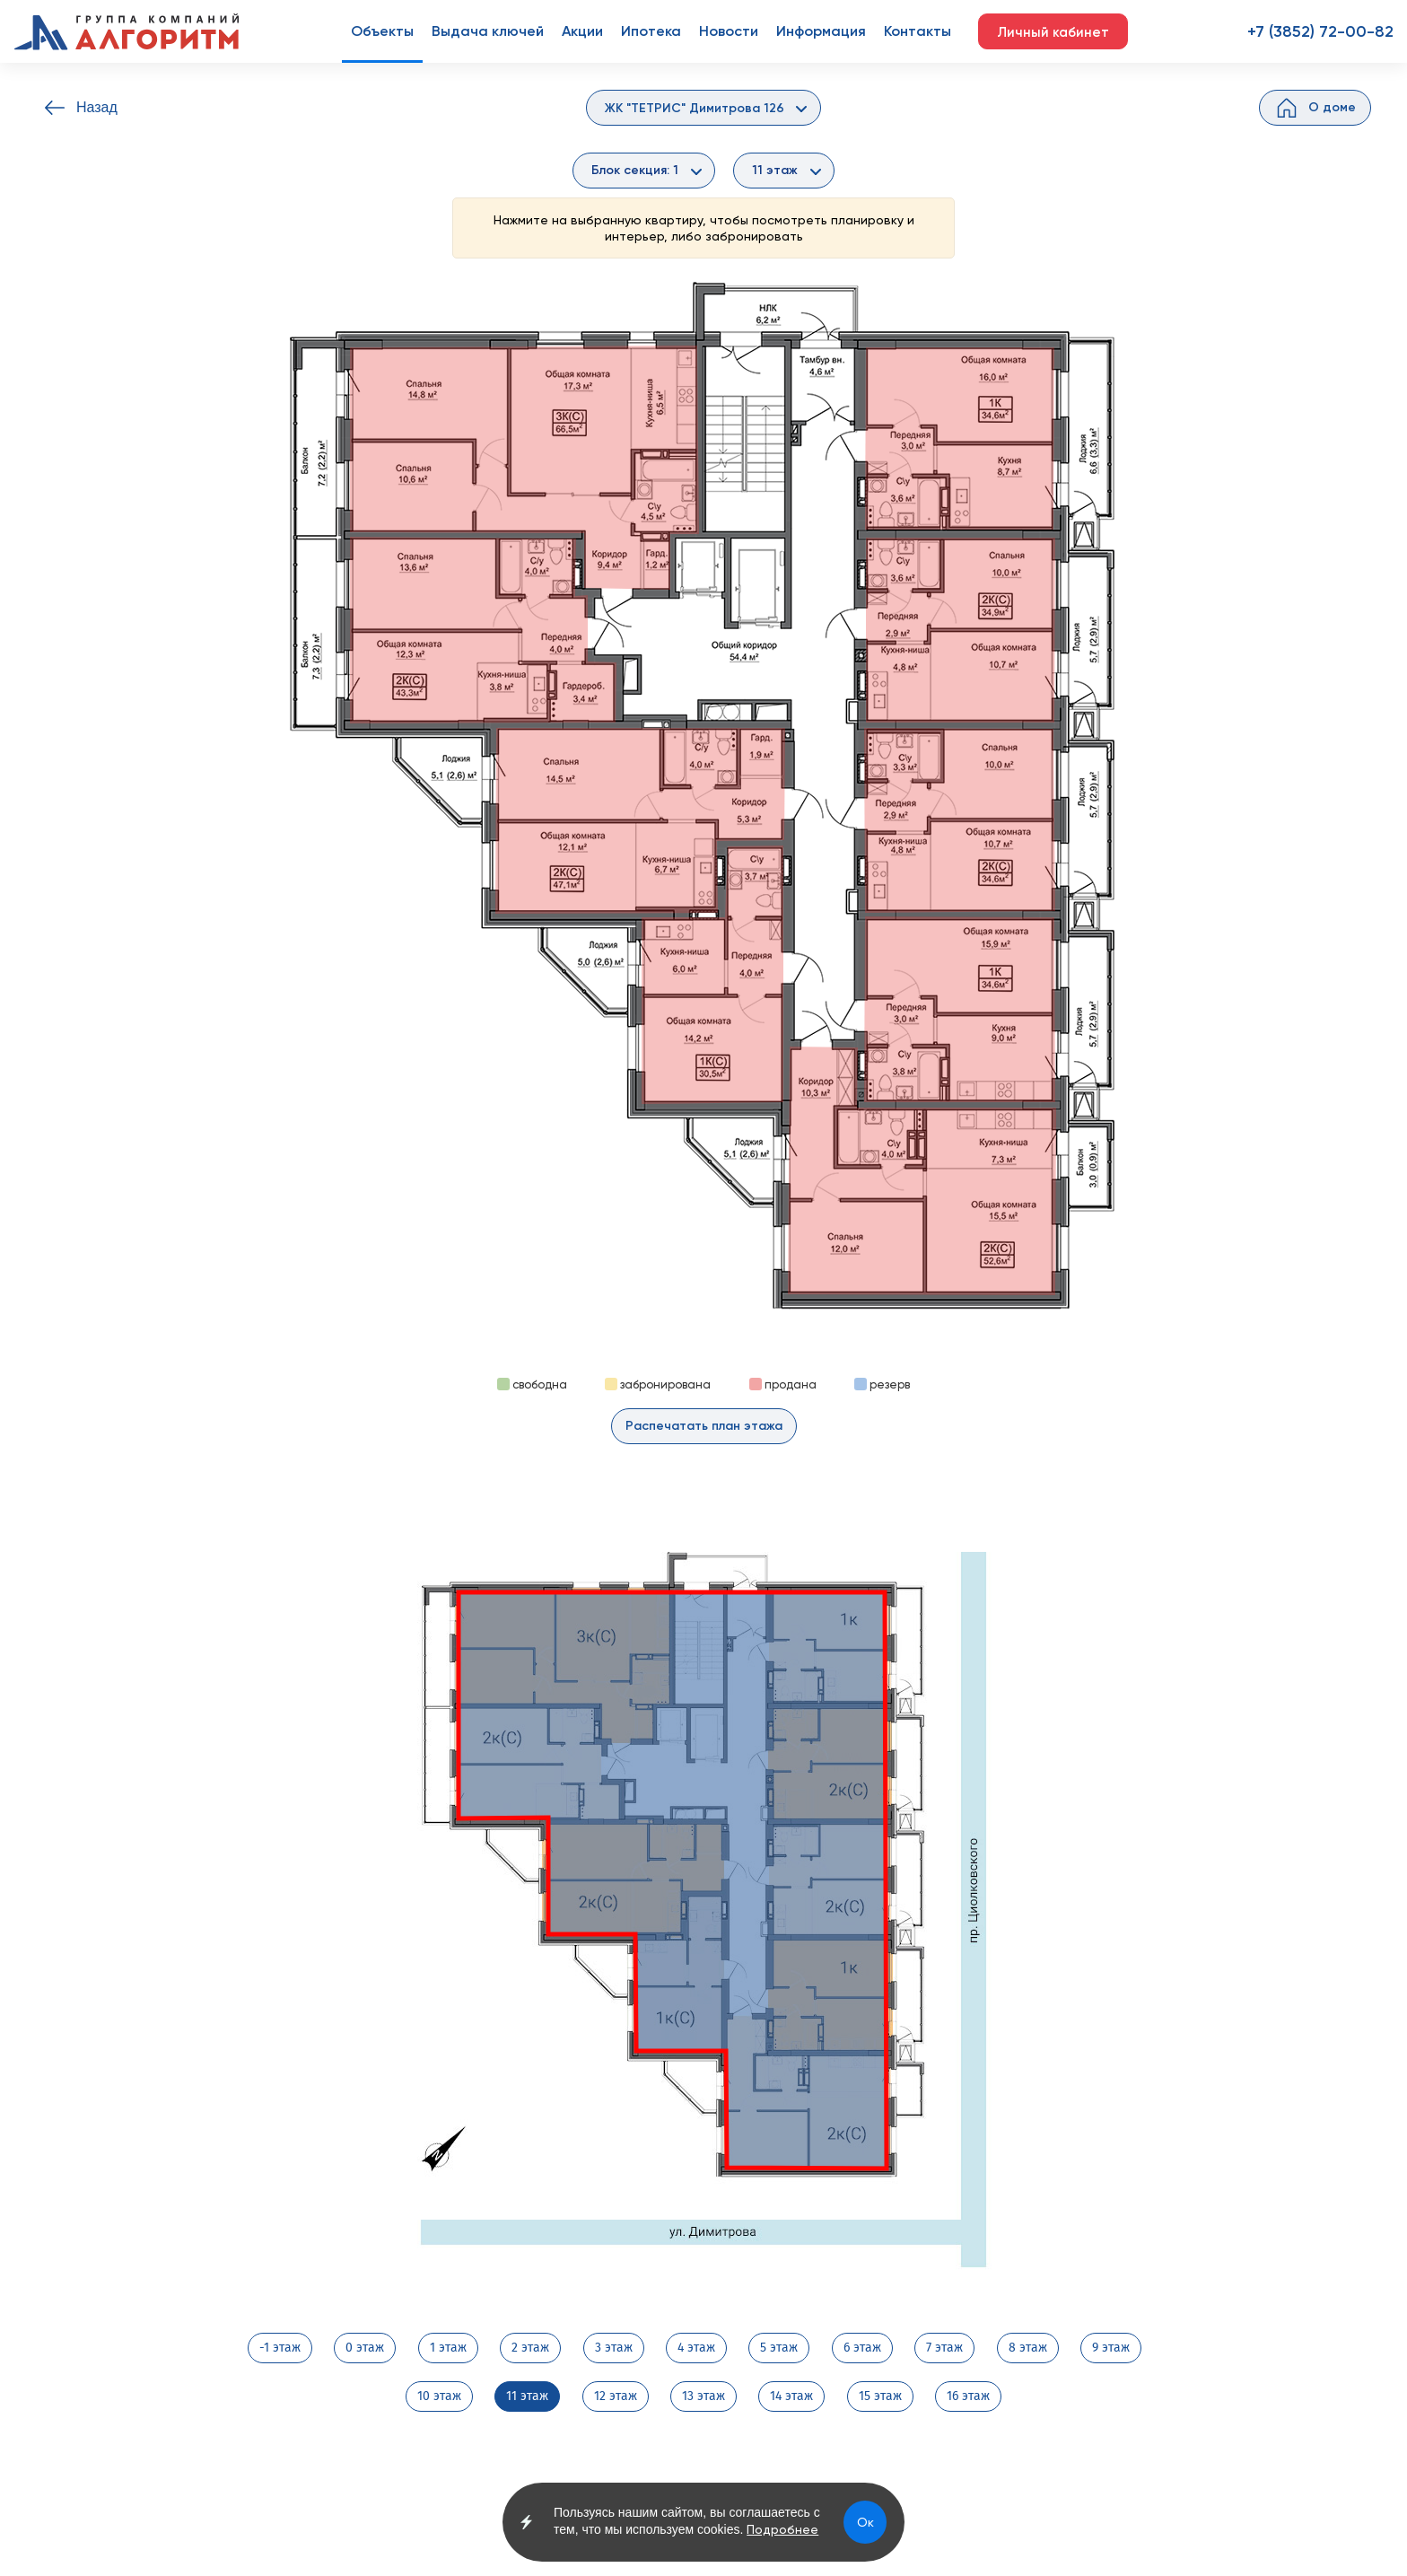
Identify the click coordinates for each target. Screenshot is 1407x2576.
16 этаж (968, 2396)
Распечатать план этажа (703, 1425)
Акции (582, 30)
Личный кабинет (1053, 32)
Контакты (917, 30)
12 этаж (615, 2396)
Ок (865, 2522)
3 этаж (614, 2348)
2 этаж (530, 2348)
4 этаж (696, 2348)
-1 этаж (280, 2348)
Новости (728, 30)
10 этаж (439, 2396)
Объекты (382, 30)
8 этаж (1028, 2348)
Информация (821, 30)
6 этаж (862, 2348)
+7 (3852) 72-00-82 (1320, 31)
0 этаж (364, 2348)
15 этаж (880, 2396)
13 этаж (703, 2396)
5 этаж (779, 2348)
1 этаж (448, 2348)
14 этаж (791, 2396)
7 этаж (944, 2348)
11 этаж (527, 2396)
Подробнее (782, 2529)
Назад (97, 107)
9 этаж (1111, 2348)
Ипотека (651, 30)
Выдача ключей (488, 30)
